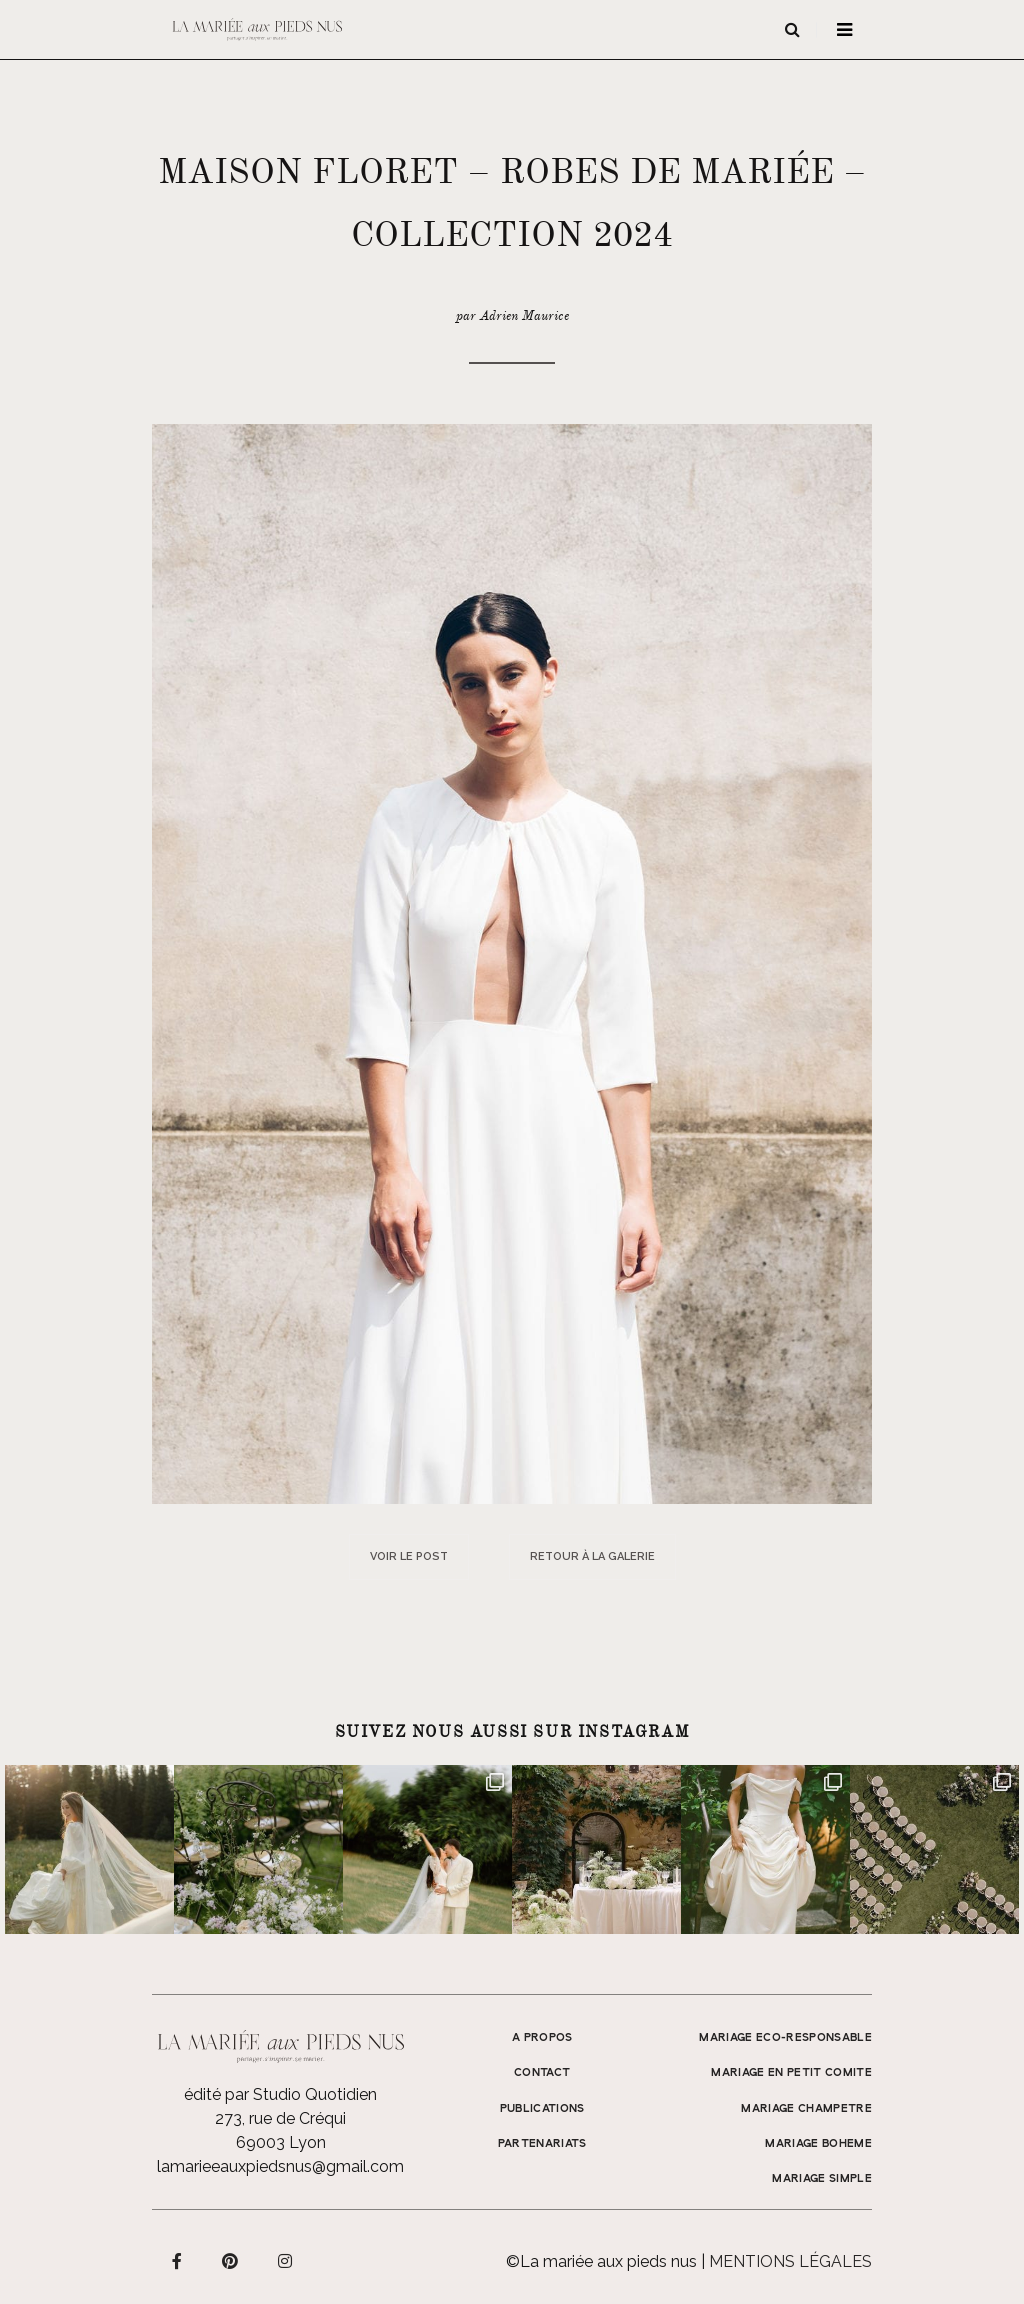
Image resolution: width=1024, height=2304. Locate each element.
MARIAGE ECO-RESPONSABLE (785, 2038)
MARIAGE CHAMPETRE (806, 2109)
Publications (542, 2109)
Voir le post (409, 1556)
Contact (542, 2073)
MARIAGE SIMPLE (822, 2179)
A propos (542, 2038)
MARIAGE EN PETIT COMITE (791, 2073)
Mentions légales (790, 2261)
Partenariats (542, 2144)
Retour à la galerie (592, 1556)
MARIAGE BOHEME (818, 2144)
